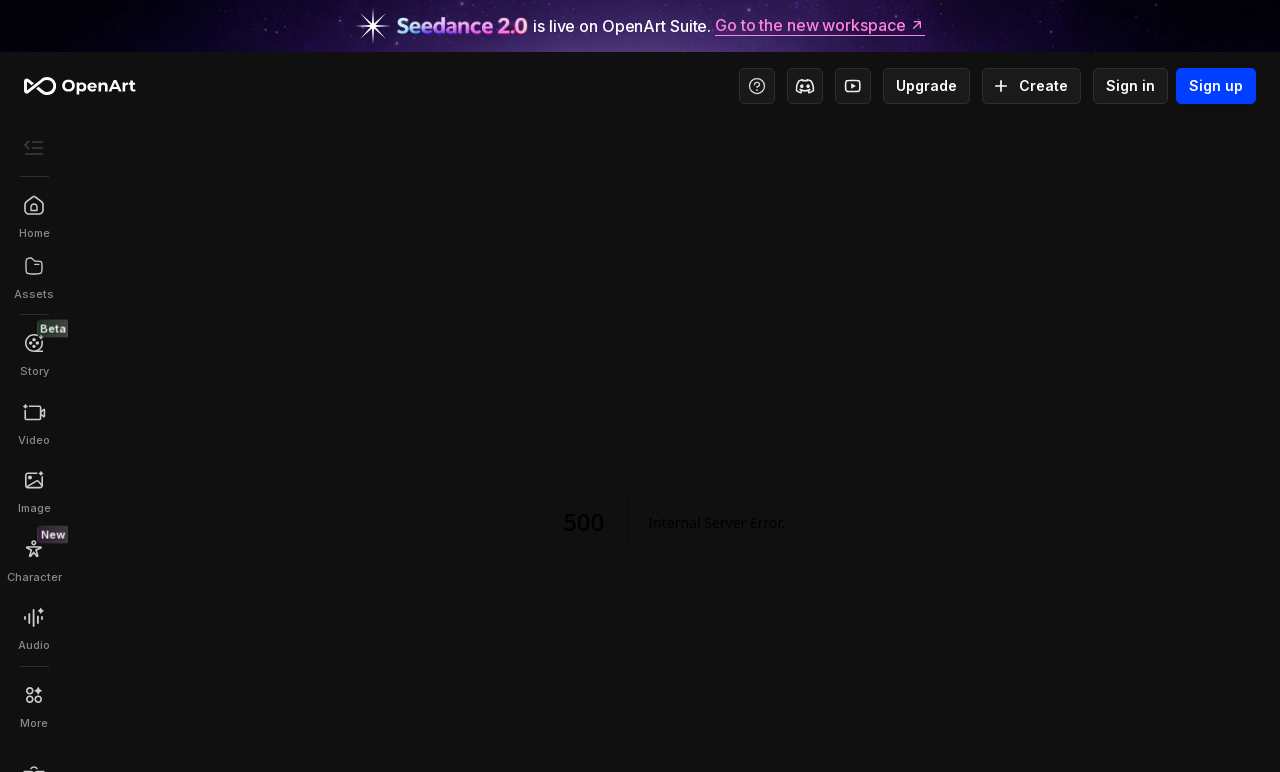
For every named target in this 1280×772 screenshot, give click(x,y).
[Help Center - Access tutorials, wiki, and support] (757, 86)
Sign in (1130, 86)
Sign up (1216, 86)
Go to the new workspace (820, 26)
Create (1031, 86)
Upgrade (926, 86)
